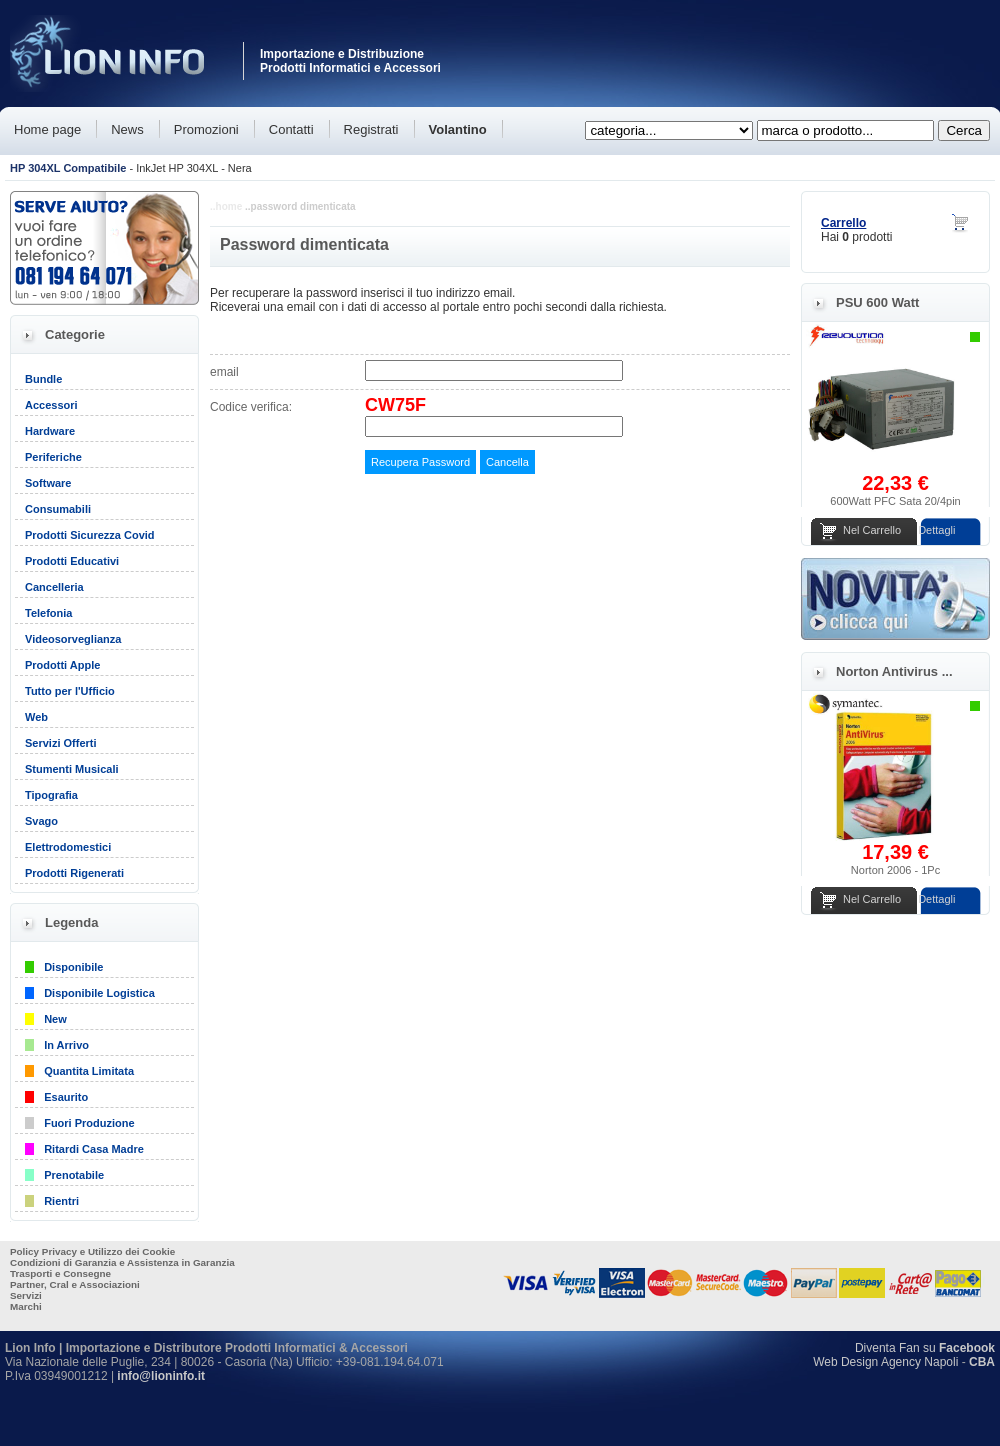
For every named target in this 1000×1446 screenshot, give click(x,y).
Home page (47, 129)
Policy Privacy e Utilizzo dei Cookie (92, 1251)
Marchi (26, 1306)
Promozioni (206, 129)
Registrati (371, 129)
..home (226, 206)
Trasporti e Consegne (60, 1273)
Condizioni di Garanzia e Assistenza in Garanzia (122, 1262)
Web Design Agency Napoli (885, 1362)
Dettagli (936, 530)
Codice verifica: (251, 407)
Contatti (291, 129)
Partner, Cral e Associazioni (75, 1284)
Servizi (26, 1295)
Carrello (843, 223)
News (127, 129)
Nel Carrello (872, 530)
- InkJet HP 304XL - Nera (131, 168)
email (224, 372)
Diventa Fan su (925, 1348)
